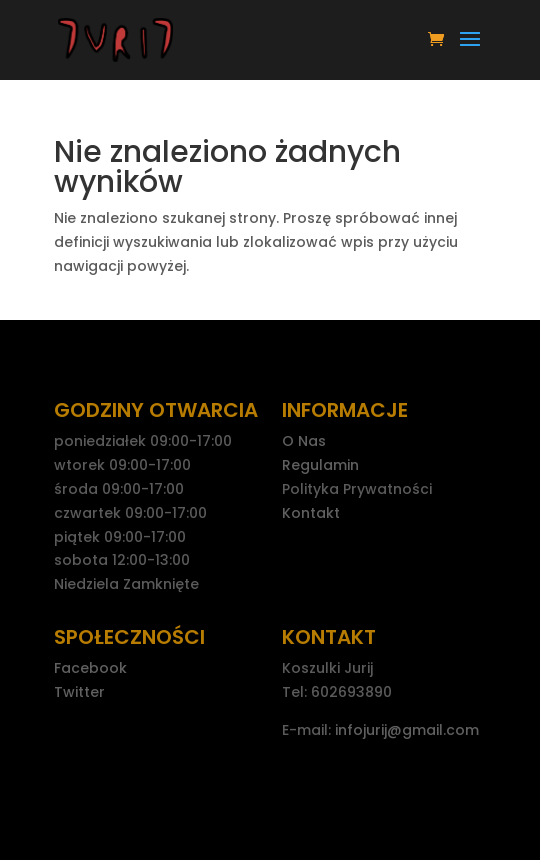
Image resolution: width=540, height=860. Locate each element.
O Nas (304, 441)
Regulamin (320, 465)
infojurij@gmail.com (407, 730)
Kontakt (311, 513)
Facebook (90, 668)
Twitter (79, 692)
